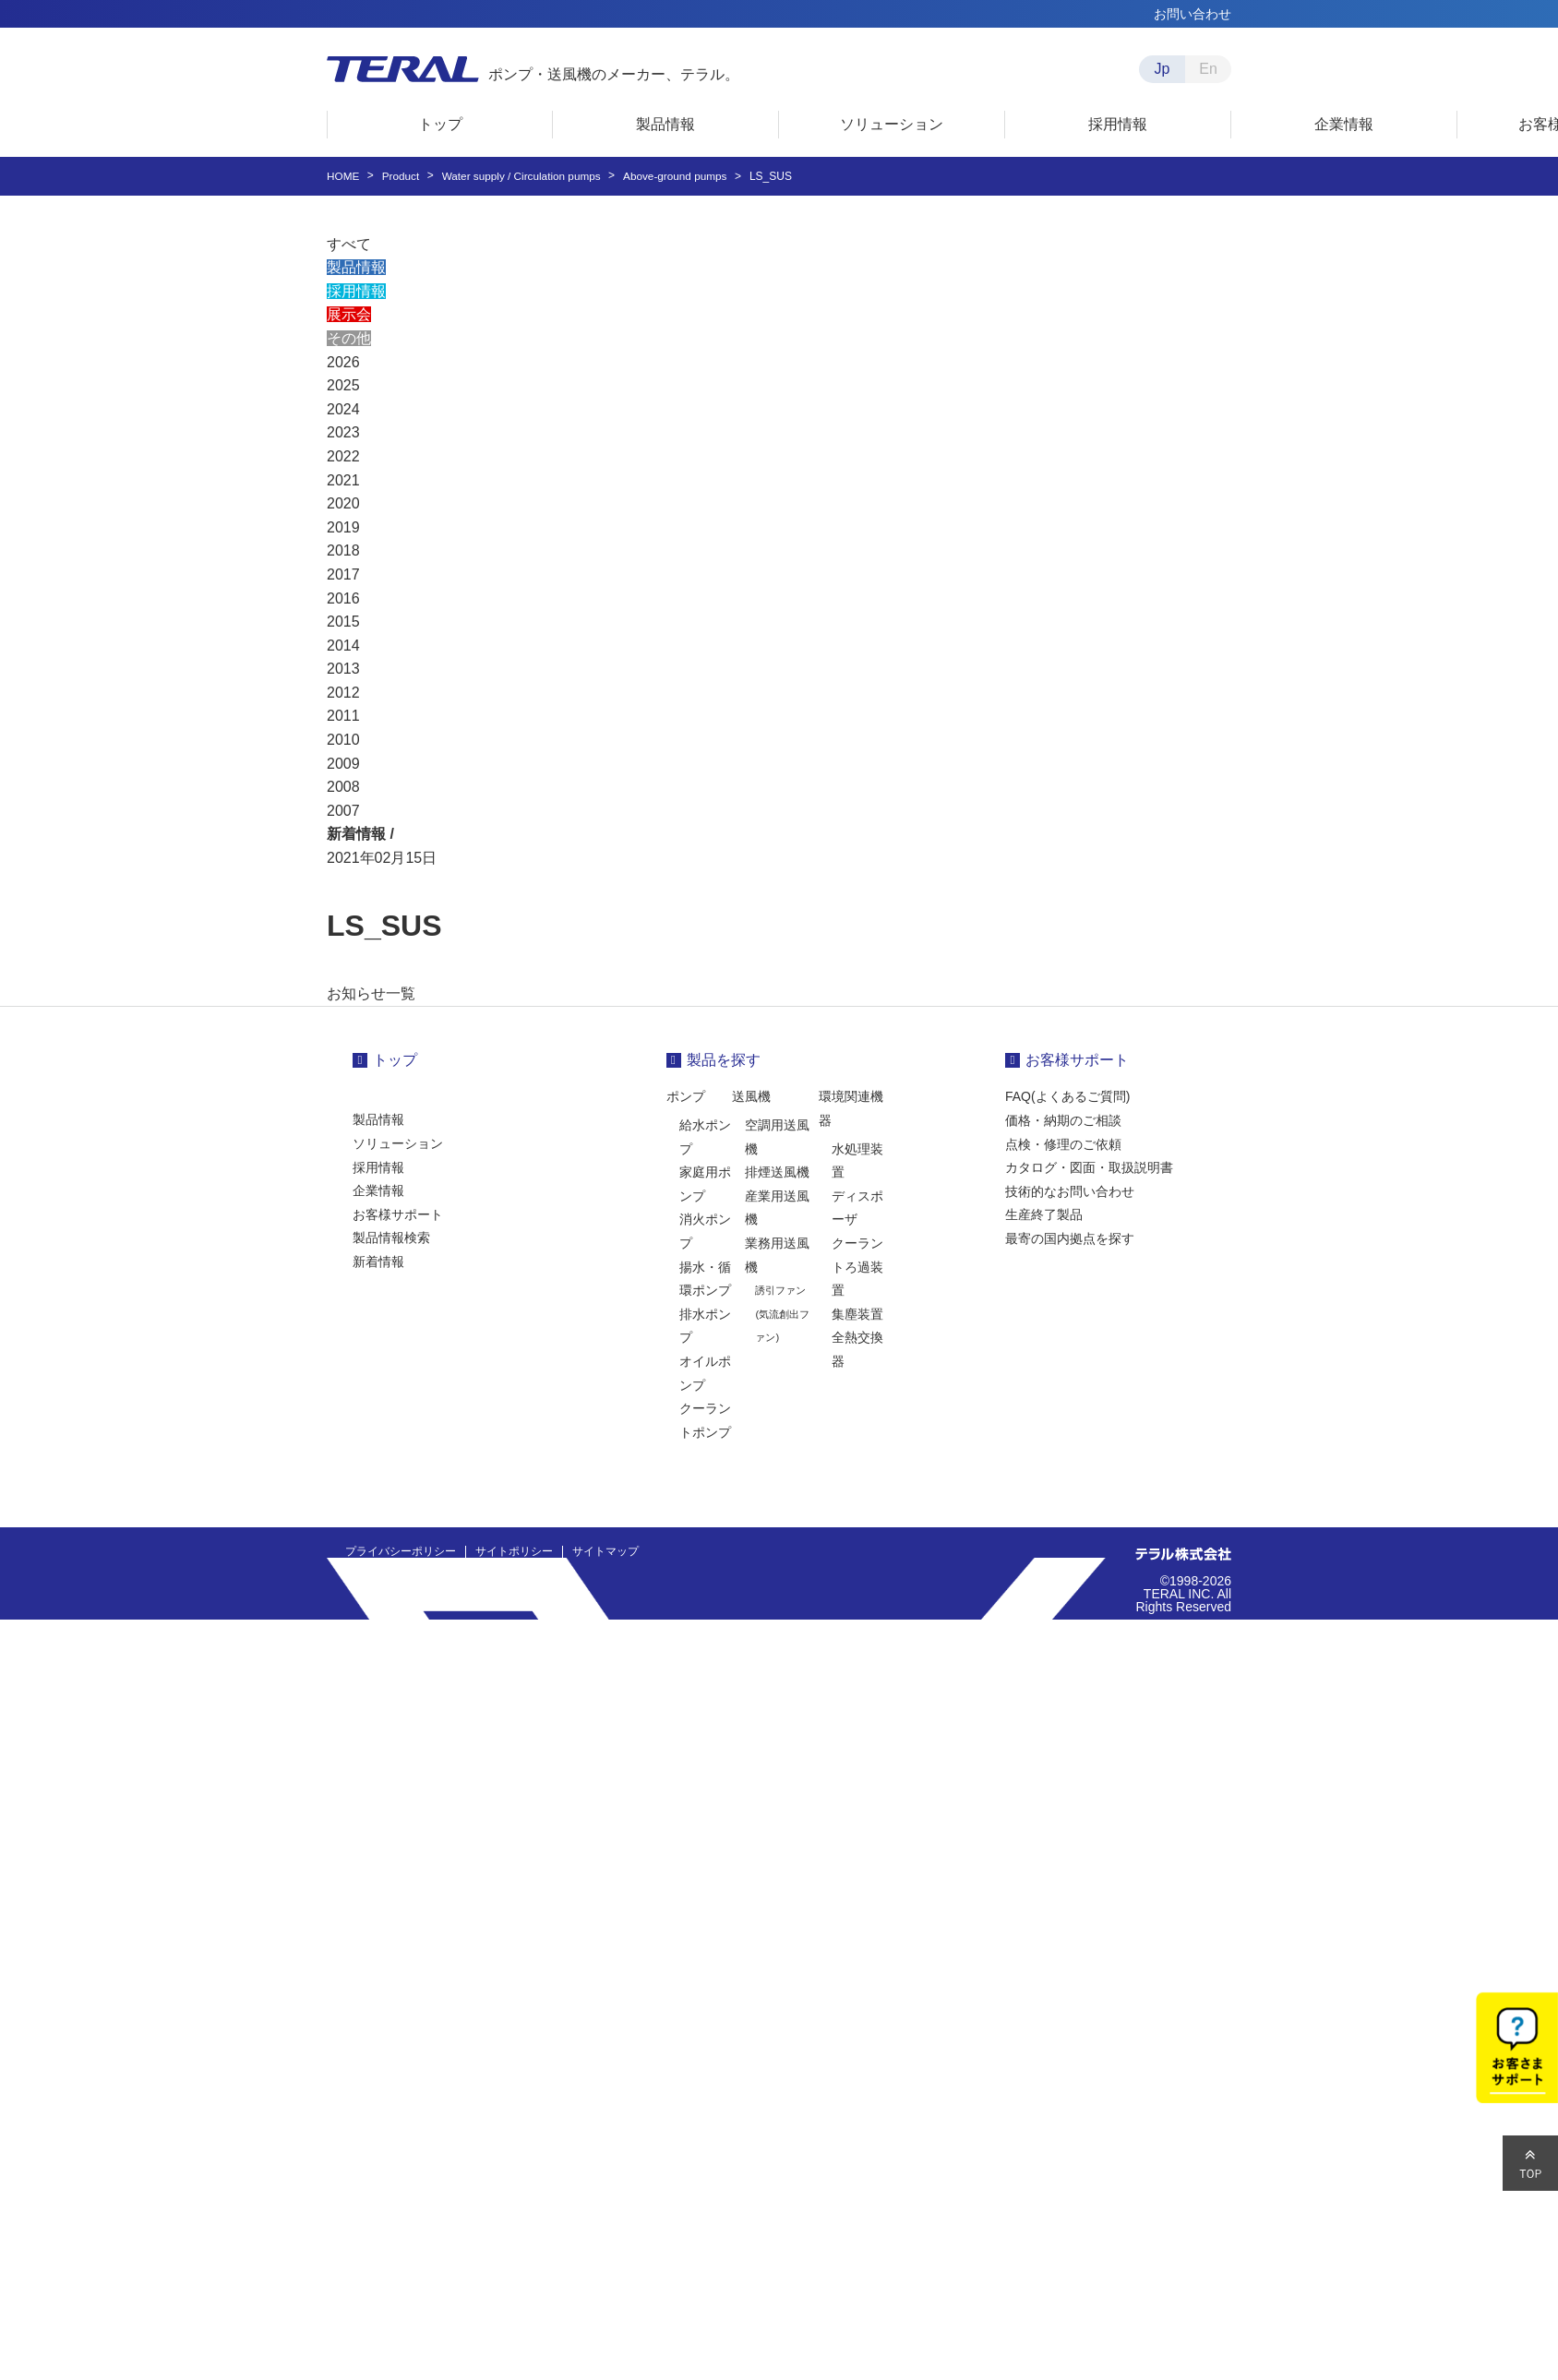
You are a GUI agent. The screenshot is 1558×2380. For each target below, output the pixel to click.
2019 (343, 527)
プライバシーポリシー (400, 1551)
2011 (343, 716)
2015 (343, 621)
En (1208, 69)
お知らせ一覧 (371, 993)
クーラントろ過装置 (857, 1267)
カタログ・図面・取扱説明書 (1089, 1167)
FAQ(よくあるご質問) (1067, 1096)
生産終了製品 (1044, 1214)
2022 (343, 456)
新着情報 (378, 1261)
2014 (343, 645)
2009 (343, 763)
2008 (343, 787)
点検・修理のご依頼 (1063, 1144)
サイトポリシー (514, 1551)
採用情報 (356, 291)
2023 (343, 432)
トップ (395, 1060)
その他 (349, 338)
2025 (343, 385)
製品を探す (724, 1060)
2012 (343, 692)
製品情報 (356, 267)
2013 (343, 668)
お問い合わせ (1192, 13)
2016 (343, 598)
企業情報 (378, 1190)
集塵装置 (857, 1314)
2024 (343, 409)
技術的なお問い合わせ (1069, 1191)
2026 (343, 362)
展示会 (349, 314)
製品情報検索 (391, 1237)
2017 (343, 574)
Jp (1162, 69)
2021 (343, 480)
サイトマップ (605, 1551)
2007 (343, 811)
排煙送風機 (777, 1172)
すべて (349, 244)
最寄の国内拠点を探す (1069, 1238)
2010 (343, 739)
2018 (343, 550)
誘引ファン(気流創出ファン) (782, 1314)
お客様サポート (398, 1214)
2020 (343, 503)
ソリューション (398, 1143)
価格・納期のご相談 (1063, 1120)
